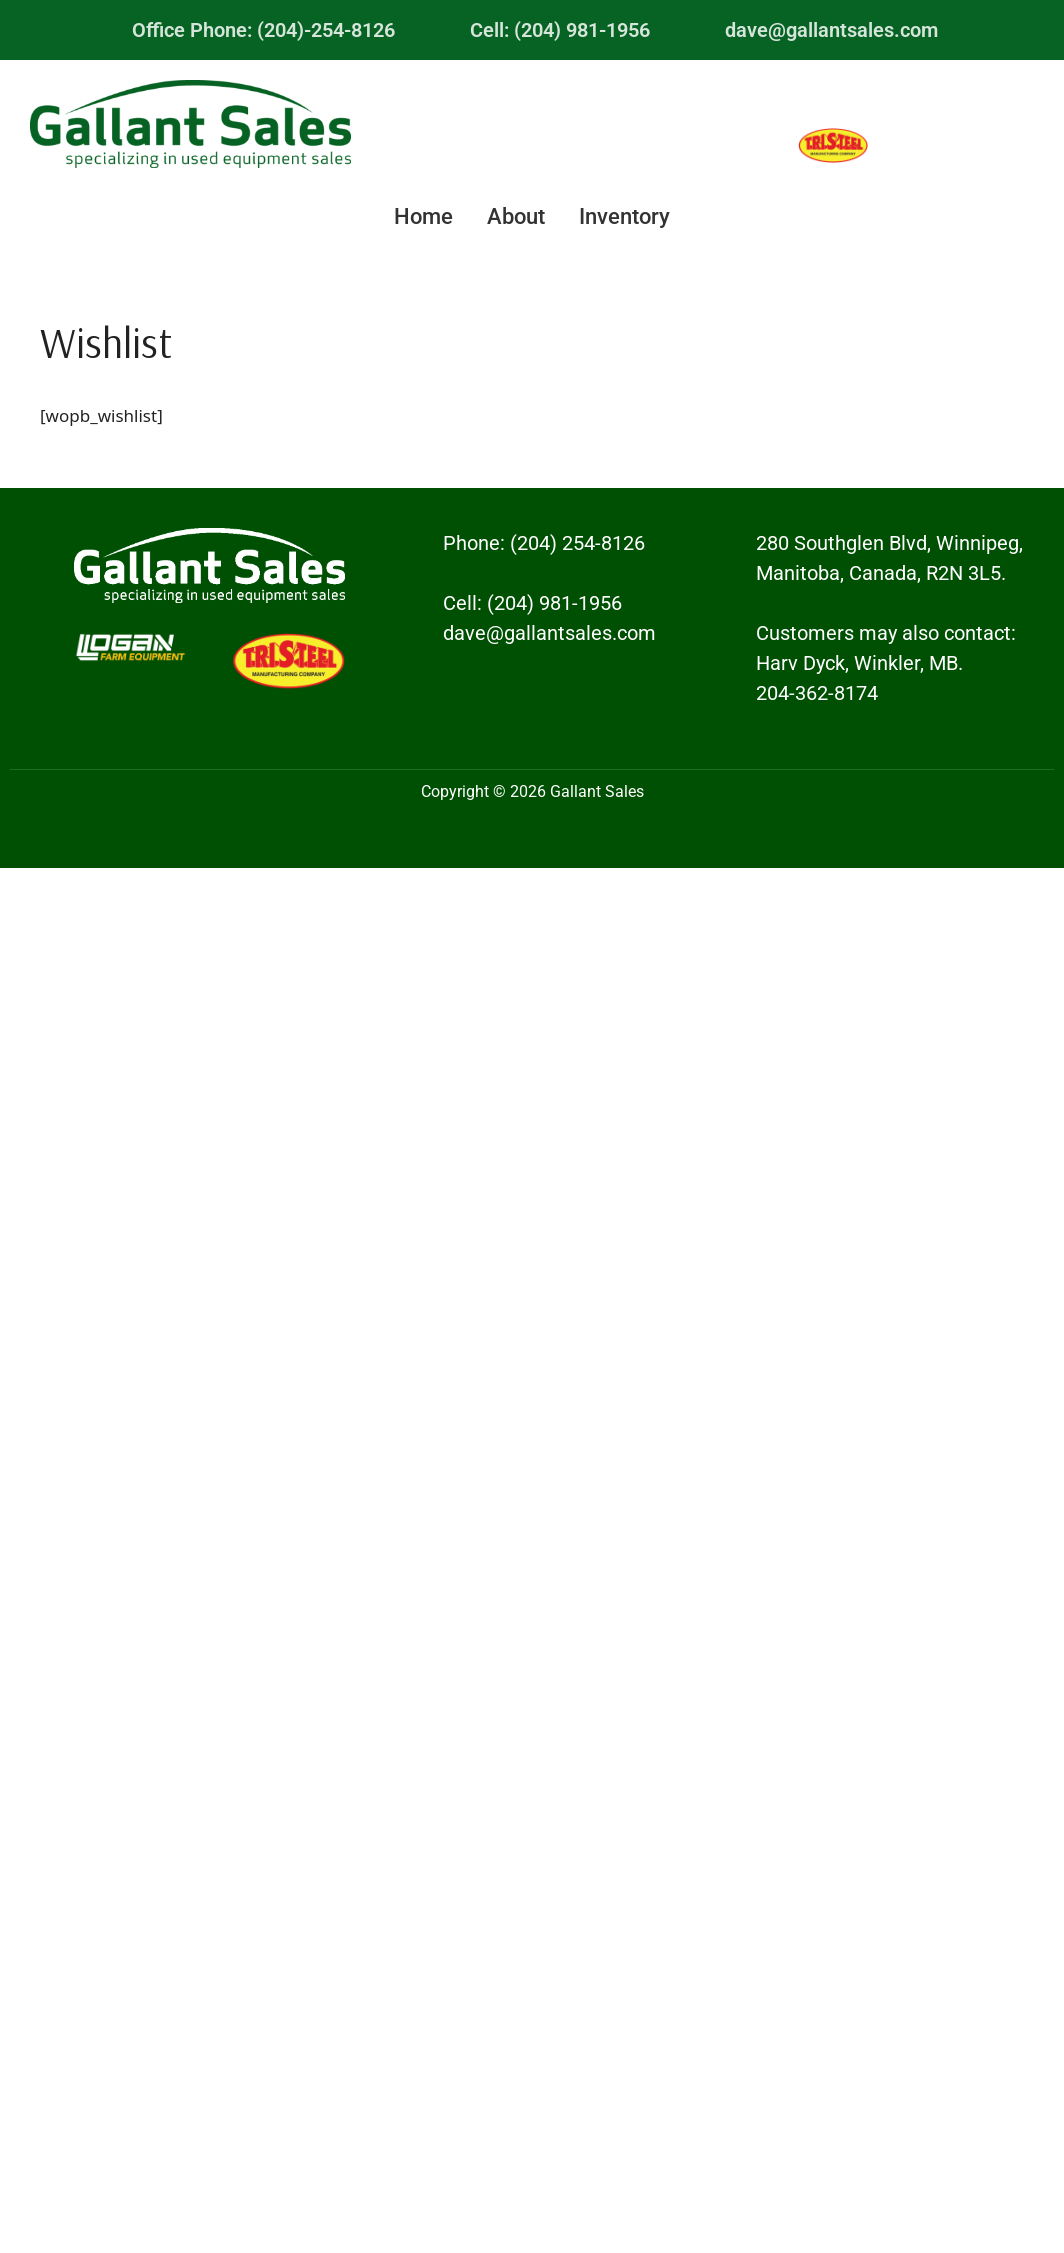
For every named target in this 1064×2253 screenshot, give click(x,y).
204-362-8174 (817, 693)
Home (423, 216)
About (516, 216)
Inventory (624, 216)
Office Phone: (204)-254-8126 (263, 30)
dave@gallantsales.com (831, 30)
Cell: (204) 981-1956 (560, 30)
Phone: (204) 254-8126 (544, 543)
